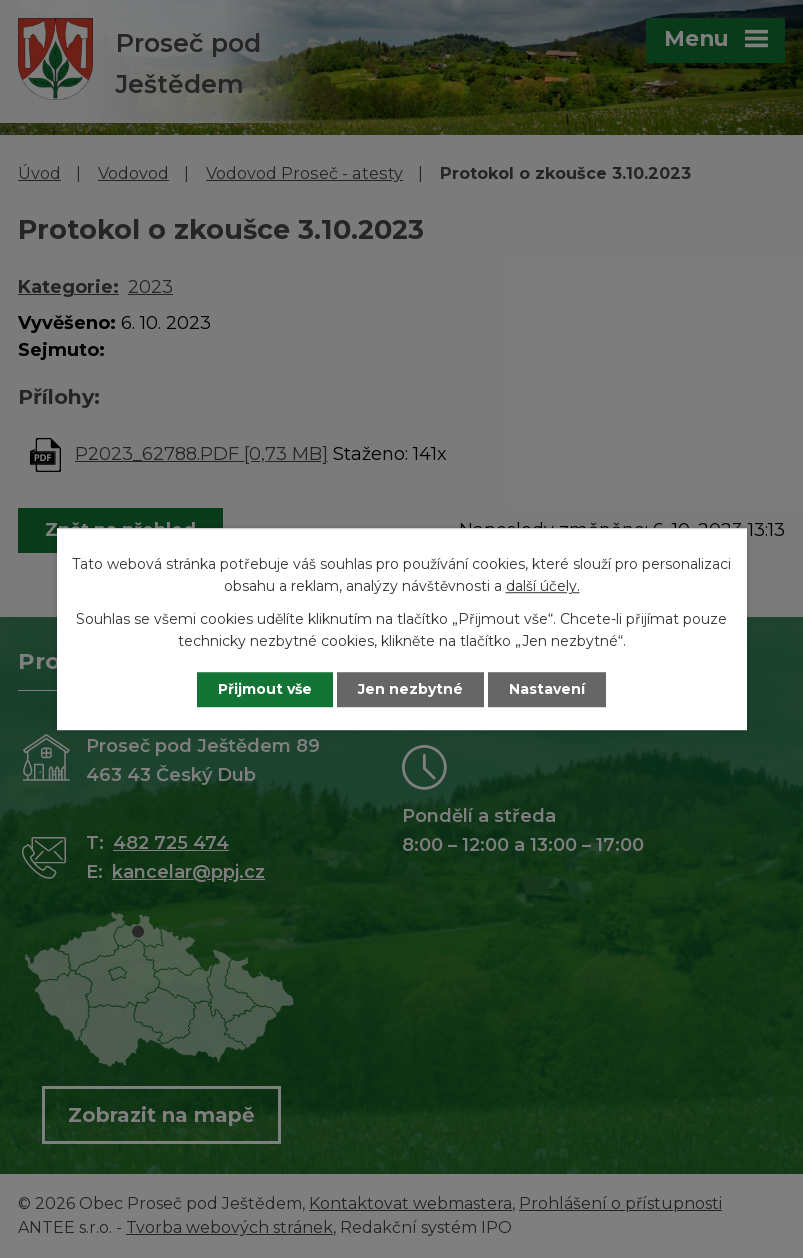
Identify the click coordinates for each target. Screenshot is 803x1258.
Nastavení (547, 689)
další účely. (543, 587)
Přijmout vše (265, 689)
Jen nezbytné (410, 689)
